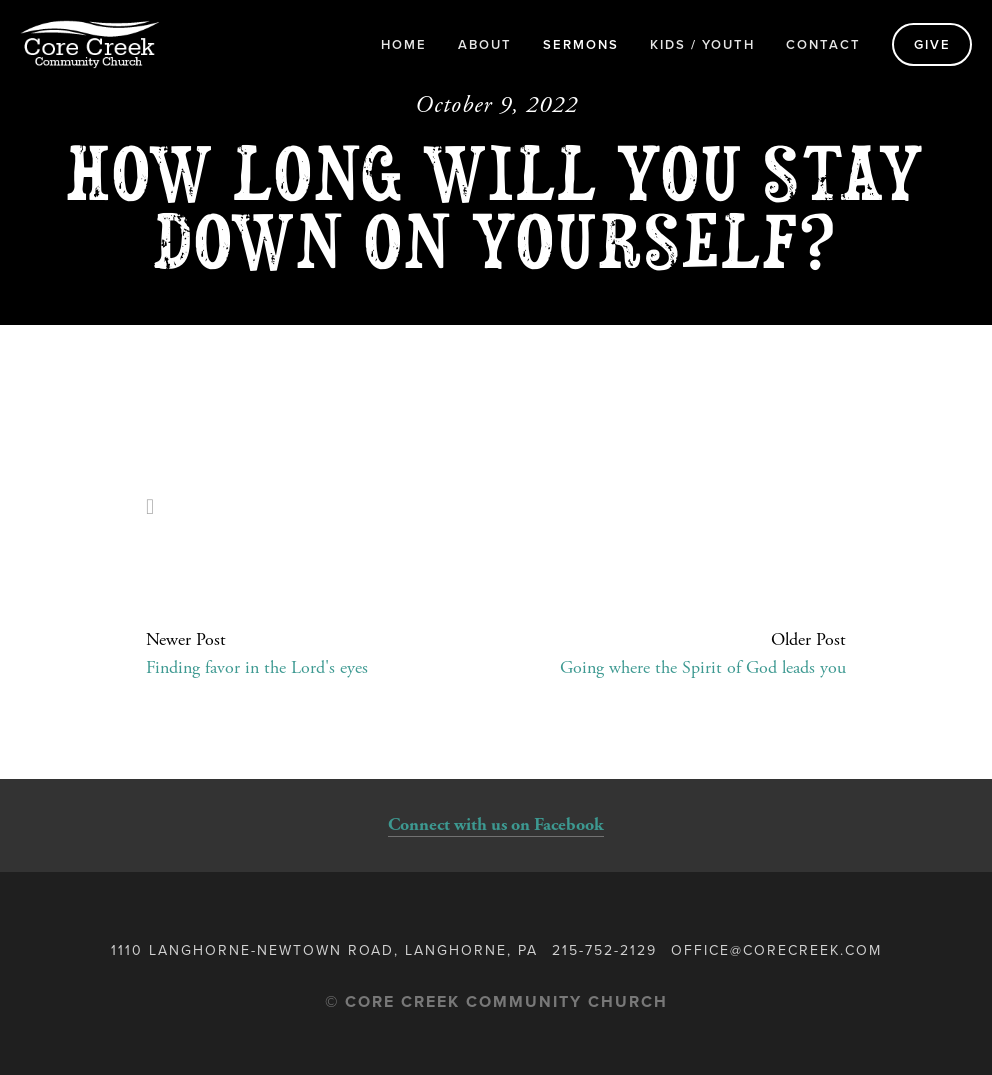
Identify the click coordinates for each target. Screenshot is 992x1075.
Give (932, 44)
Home (404, 44)
